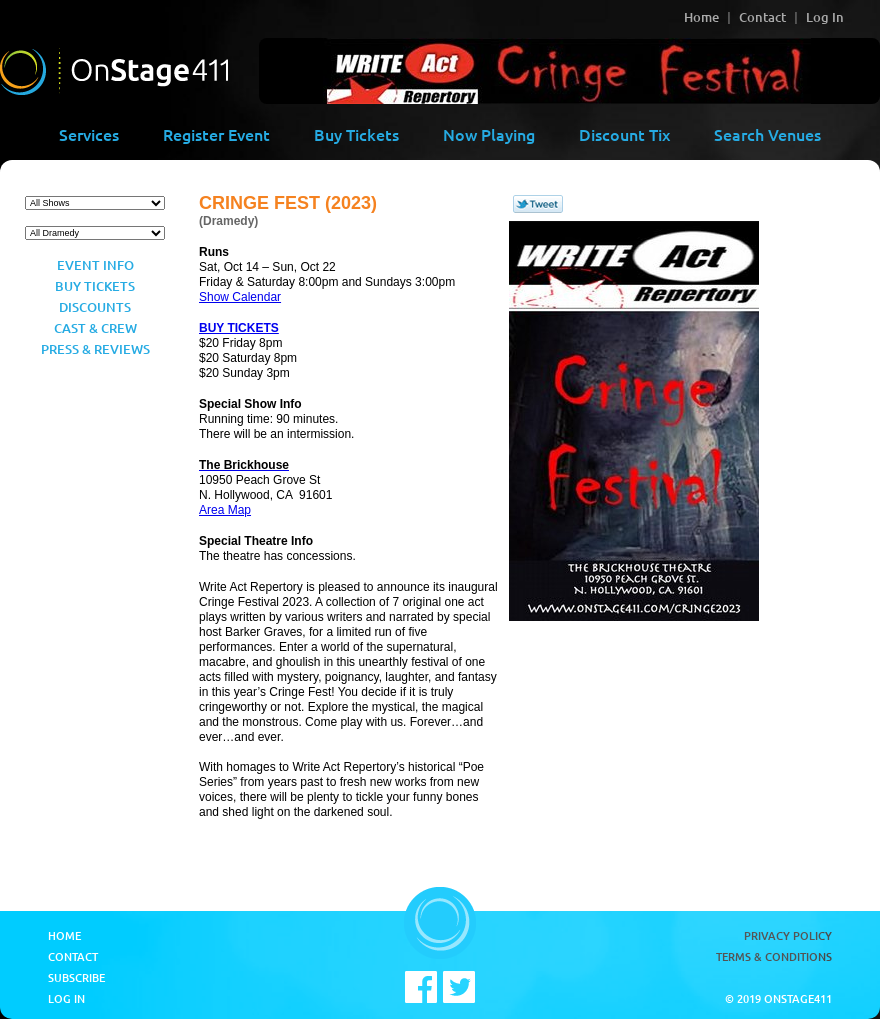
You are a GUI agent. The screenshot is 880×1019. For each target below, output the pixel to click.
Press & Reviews (95, 349)
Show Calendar (240, 297)
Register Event (216, 134)
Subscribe (76, 977)
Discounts (95, 307)
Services (89, 134)
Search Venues (767, 134)
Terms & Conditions (774, 956)
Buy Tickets (356, 134)
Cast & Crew (95, 328)
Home (701, 17)
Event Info (95, 265)
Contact (762, 17)
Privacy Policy (788, 935)
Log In (825, 17)
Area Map (225, 510)
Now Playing (489, 134)
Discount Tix (624, 134)
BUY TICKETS (239, 328)
